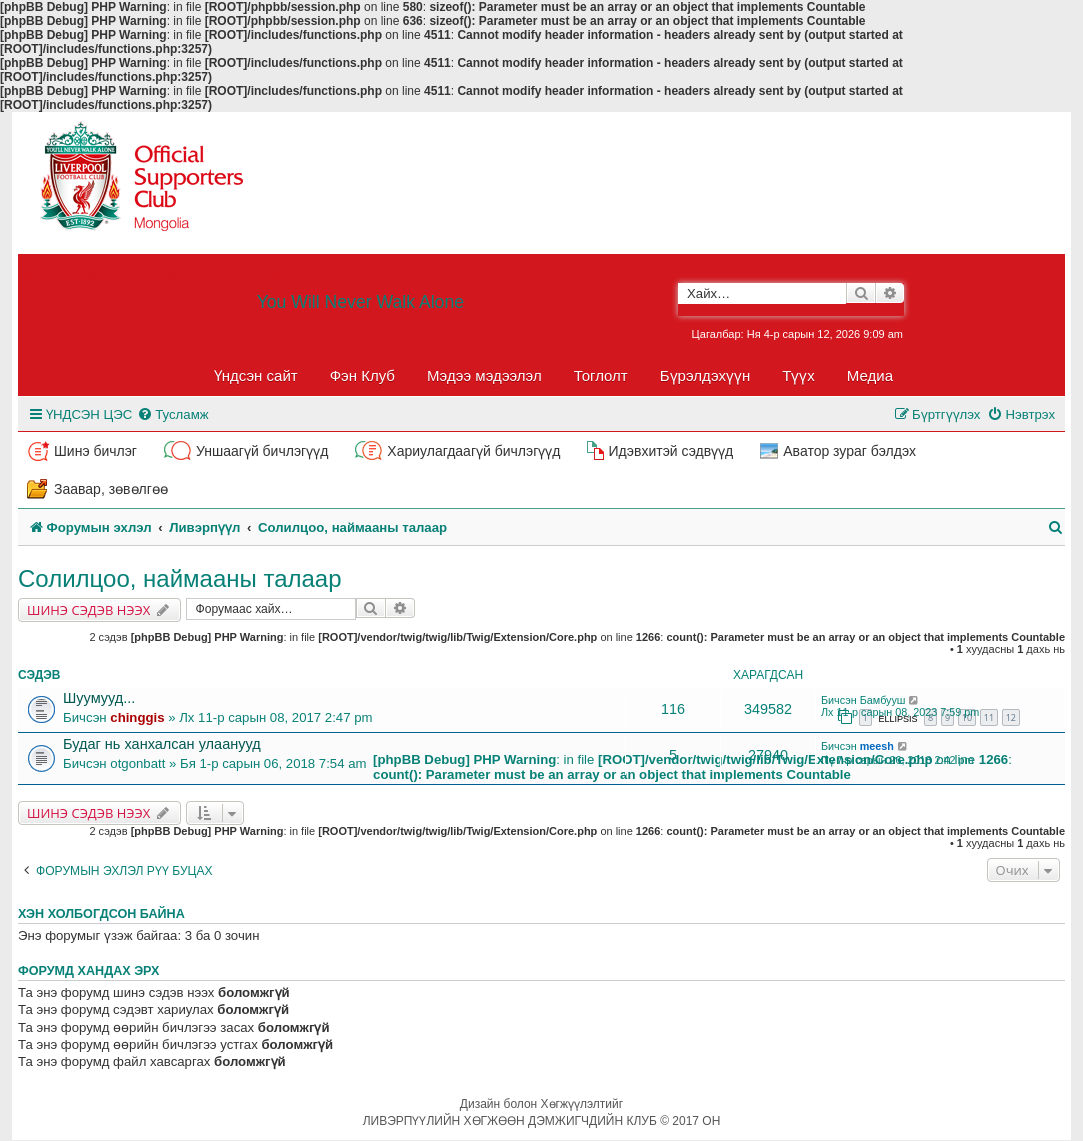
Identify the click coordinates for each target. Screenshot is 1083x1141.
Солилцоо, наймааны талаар (180, 578)
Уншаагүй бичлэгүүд (262, 451)
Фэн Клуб (362, 375)
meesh (877, 746)
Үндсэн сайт (256, 375)
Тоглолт (601, 375)
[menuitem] (172, 414)
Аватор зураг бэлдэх (849, 451)
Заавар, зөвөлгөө (111, 489)
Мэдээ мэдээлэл (484, 375)
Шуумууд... (99, 698)
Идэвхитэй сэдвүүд (670, 451)
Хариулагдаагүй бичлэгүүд (473, 451)
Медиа (870, 375)
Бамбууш (883, 700)
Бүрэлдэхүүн (705, 375)
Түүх (798, 375)
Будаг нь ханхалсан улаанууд (162, 744)
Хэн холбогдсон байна (101, 914)
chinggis (137, 717)
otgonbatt (137, 763)
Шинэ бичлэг (95, 451)
